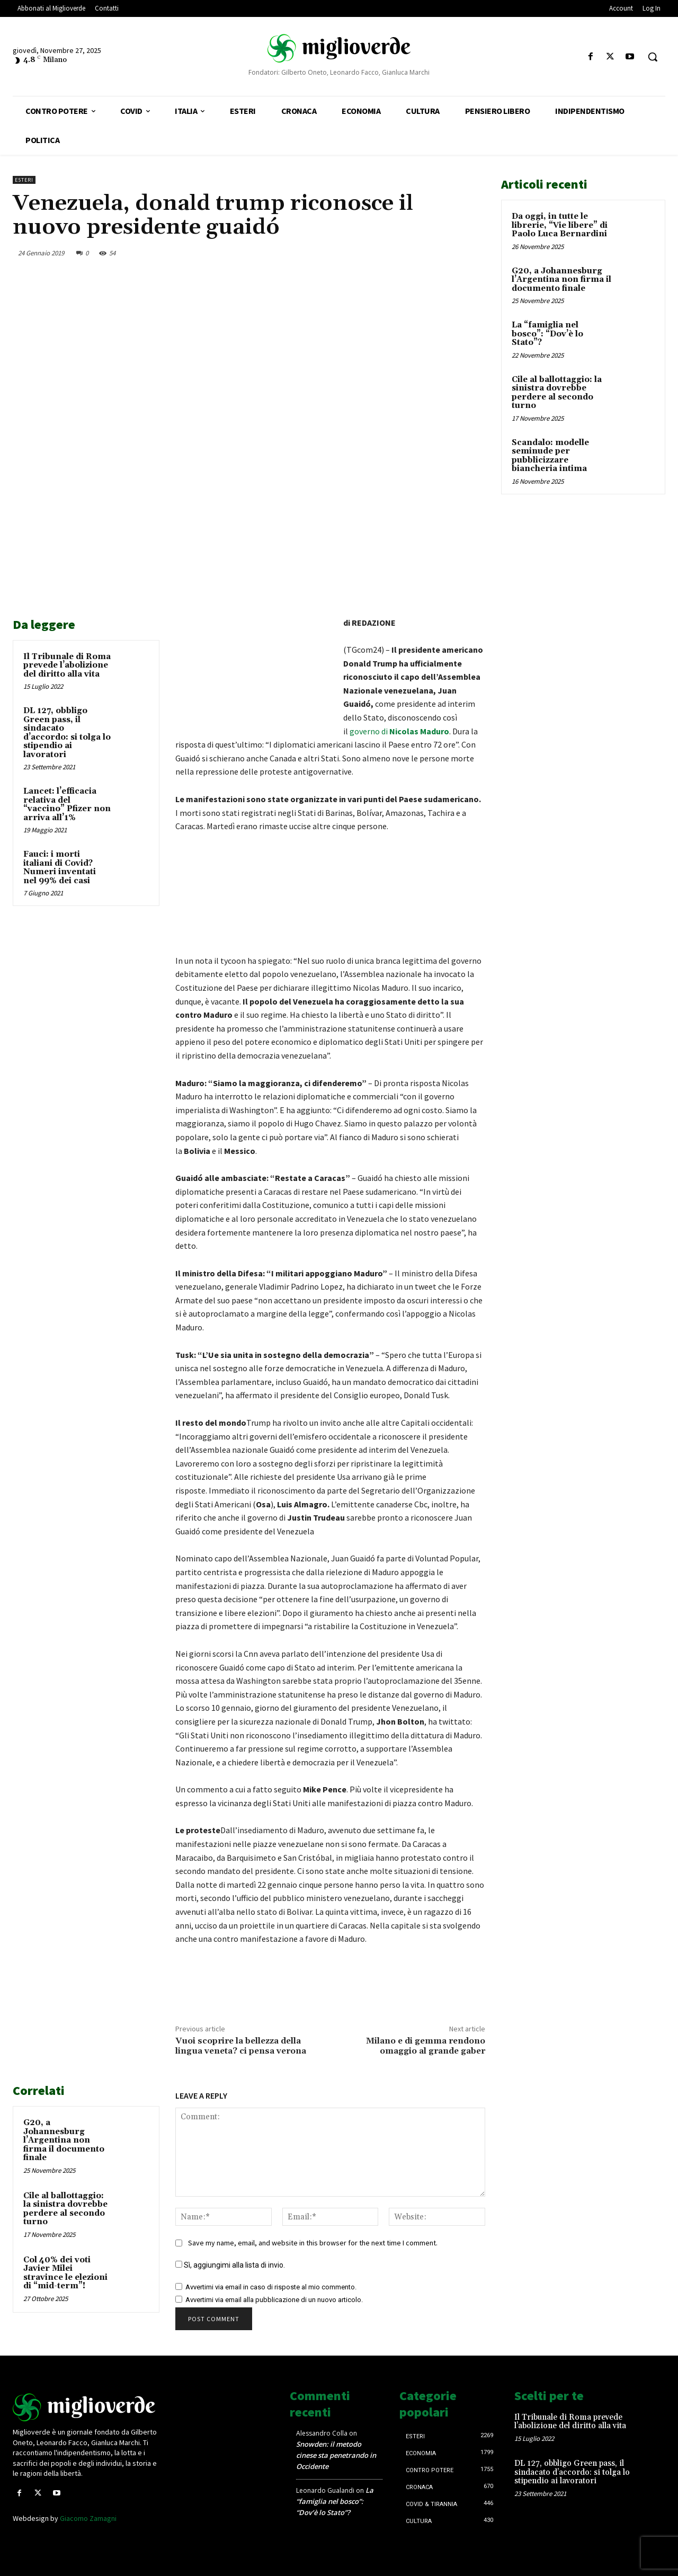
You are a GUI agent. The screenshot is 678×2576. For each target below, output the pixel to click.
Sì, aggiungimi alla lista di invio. (230, 2265)
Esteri (24, 180)
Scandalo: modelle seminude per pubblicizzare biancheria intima (550, 456)
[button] (652, 56)
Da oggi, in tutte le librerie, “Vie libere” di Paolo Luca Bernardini (560, 225)
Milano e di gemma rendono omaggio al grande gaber (425, 2046)
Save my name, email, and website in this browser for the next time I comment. (313, 2243)
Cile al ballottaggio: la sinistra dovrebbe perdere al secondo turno (65, 2209)
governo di (399, 731)
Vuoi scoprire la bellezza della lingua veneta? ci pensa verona (240, 2046)
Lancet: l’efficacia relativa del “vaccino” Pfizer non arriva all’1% (67, 804)
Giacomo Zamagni (88, 2518)
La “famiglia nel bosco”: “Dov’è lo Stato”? (547, 334)
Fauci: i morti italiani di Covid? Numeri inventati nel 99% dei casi (59, 867)
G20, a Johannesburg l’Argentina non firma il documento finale (63, 2140)
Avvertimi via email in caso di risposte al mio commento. (270, 2287)
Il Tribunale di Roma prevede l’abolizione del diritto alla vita (67, 665)
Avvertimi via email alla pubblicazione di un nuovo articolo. (274, 2300)
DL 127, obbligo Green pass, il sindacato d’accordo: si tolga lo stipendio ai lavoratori (67, 733)
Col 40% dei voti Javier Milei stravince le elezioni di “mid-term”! (65, 2273)
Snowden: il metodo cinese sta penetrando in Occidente (336, 2455)
